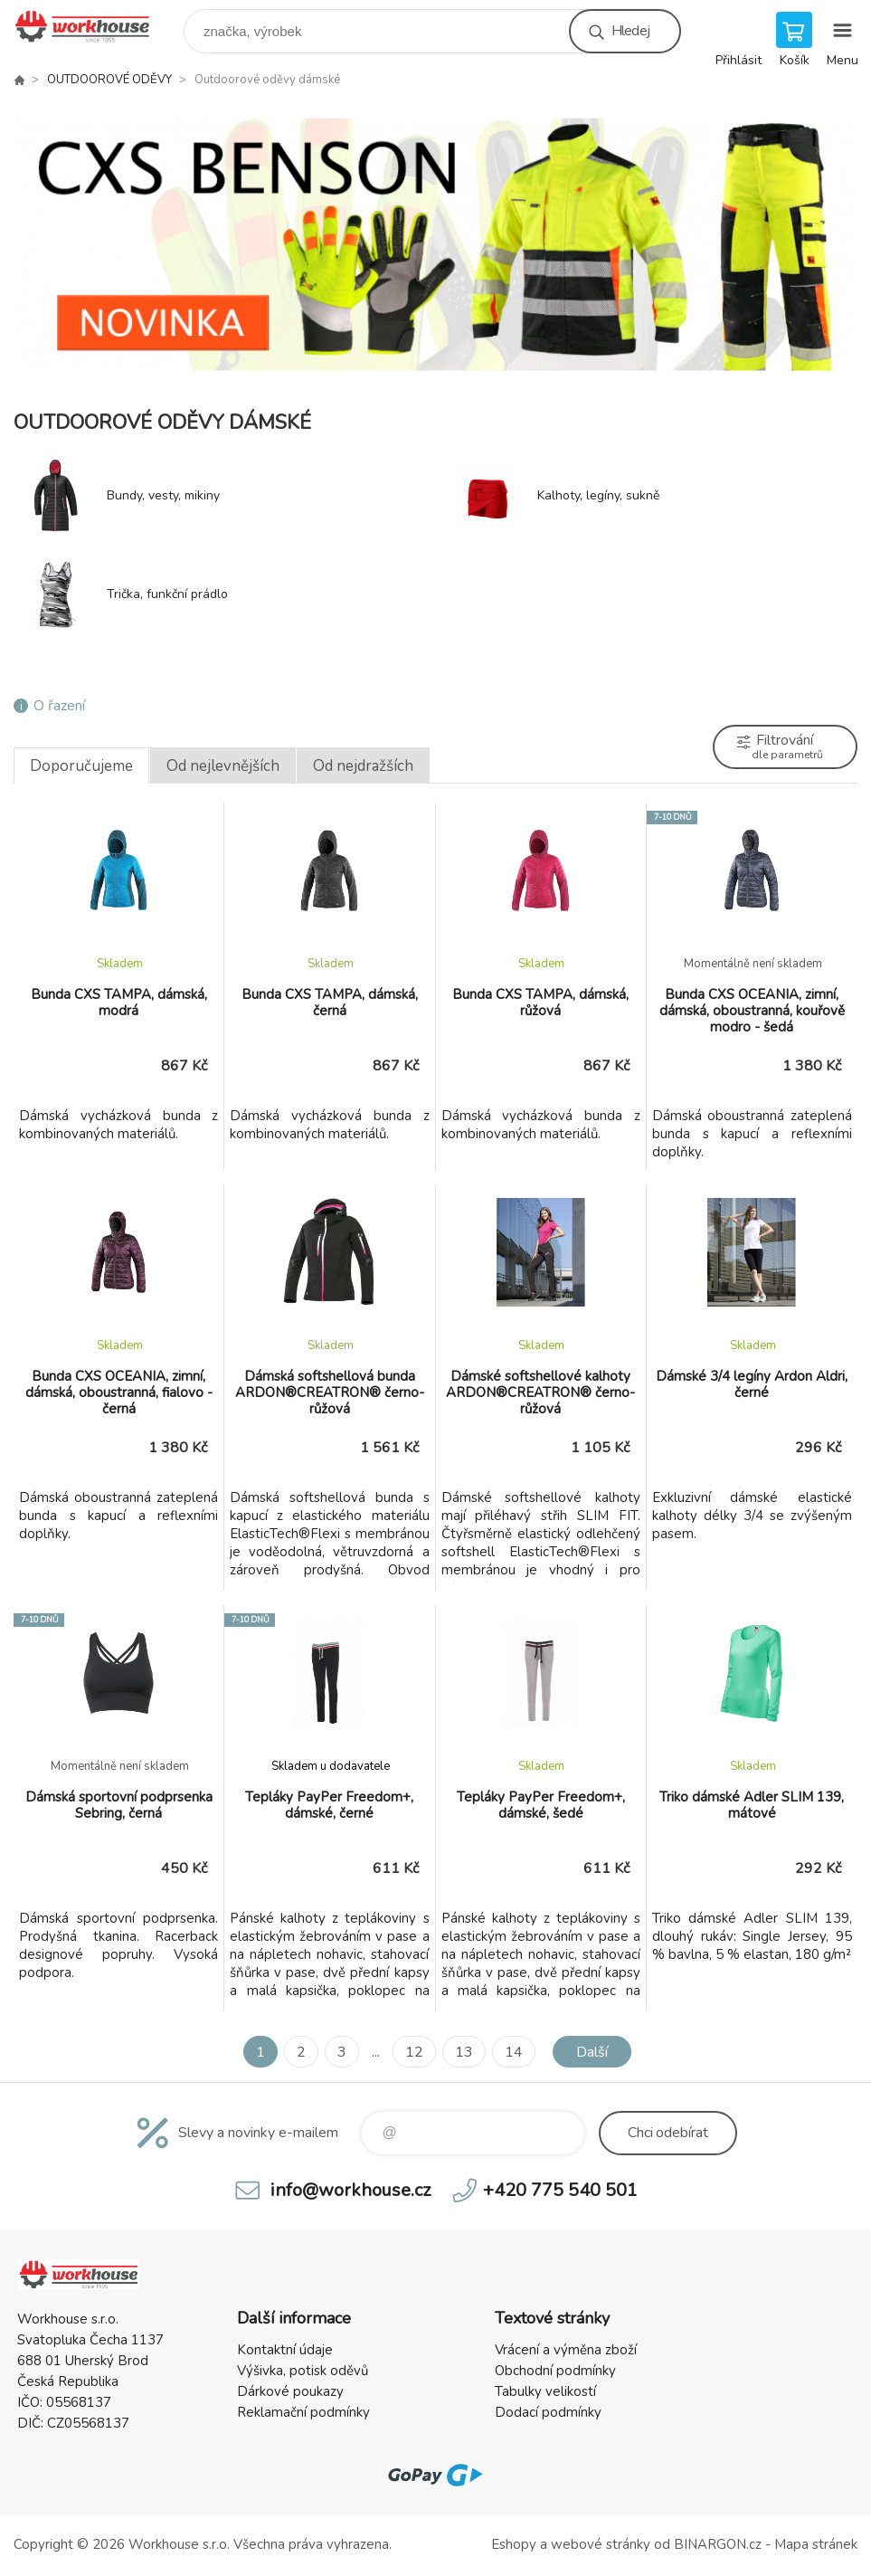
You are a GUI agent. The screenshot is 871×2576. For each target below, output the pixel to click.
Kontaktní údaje (285, 2350)
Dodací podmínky (548, 2412)
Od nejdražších (363, 766)
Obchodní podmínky (555, 2371)
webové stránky (600, 2544)
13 (464, 2052)
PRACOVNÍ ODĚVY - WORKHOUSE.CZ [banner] (94, 26)
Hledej (630, 31)
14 (514, 2052)
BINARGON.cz (718, 2544)
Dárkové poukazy (290, 2391)
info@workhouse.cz (350, 2190)
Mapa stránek (815, 2544)
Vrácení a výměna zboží (566, 2350)
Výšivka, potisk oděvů (302, 2371)
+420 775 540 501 (560, 2190)
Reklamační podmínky (303, 2412)
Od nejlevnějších (222, 766)
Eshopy (513, 2544)
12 (414, 2052)
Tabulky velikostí (545, 2391)
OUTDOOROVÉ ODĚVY (109, 79)
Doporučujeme (81, 766)
